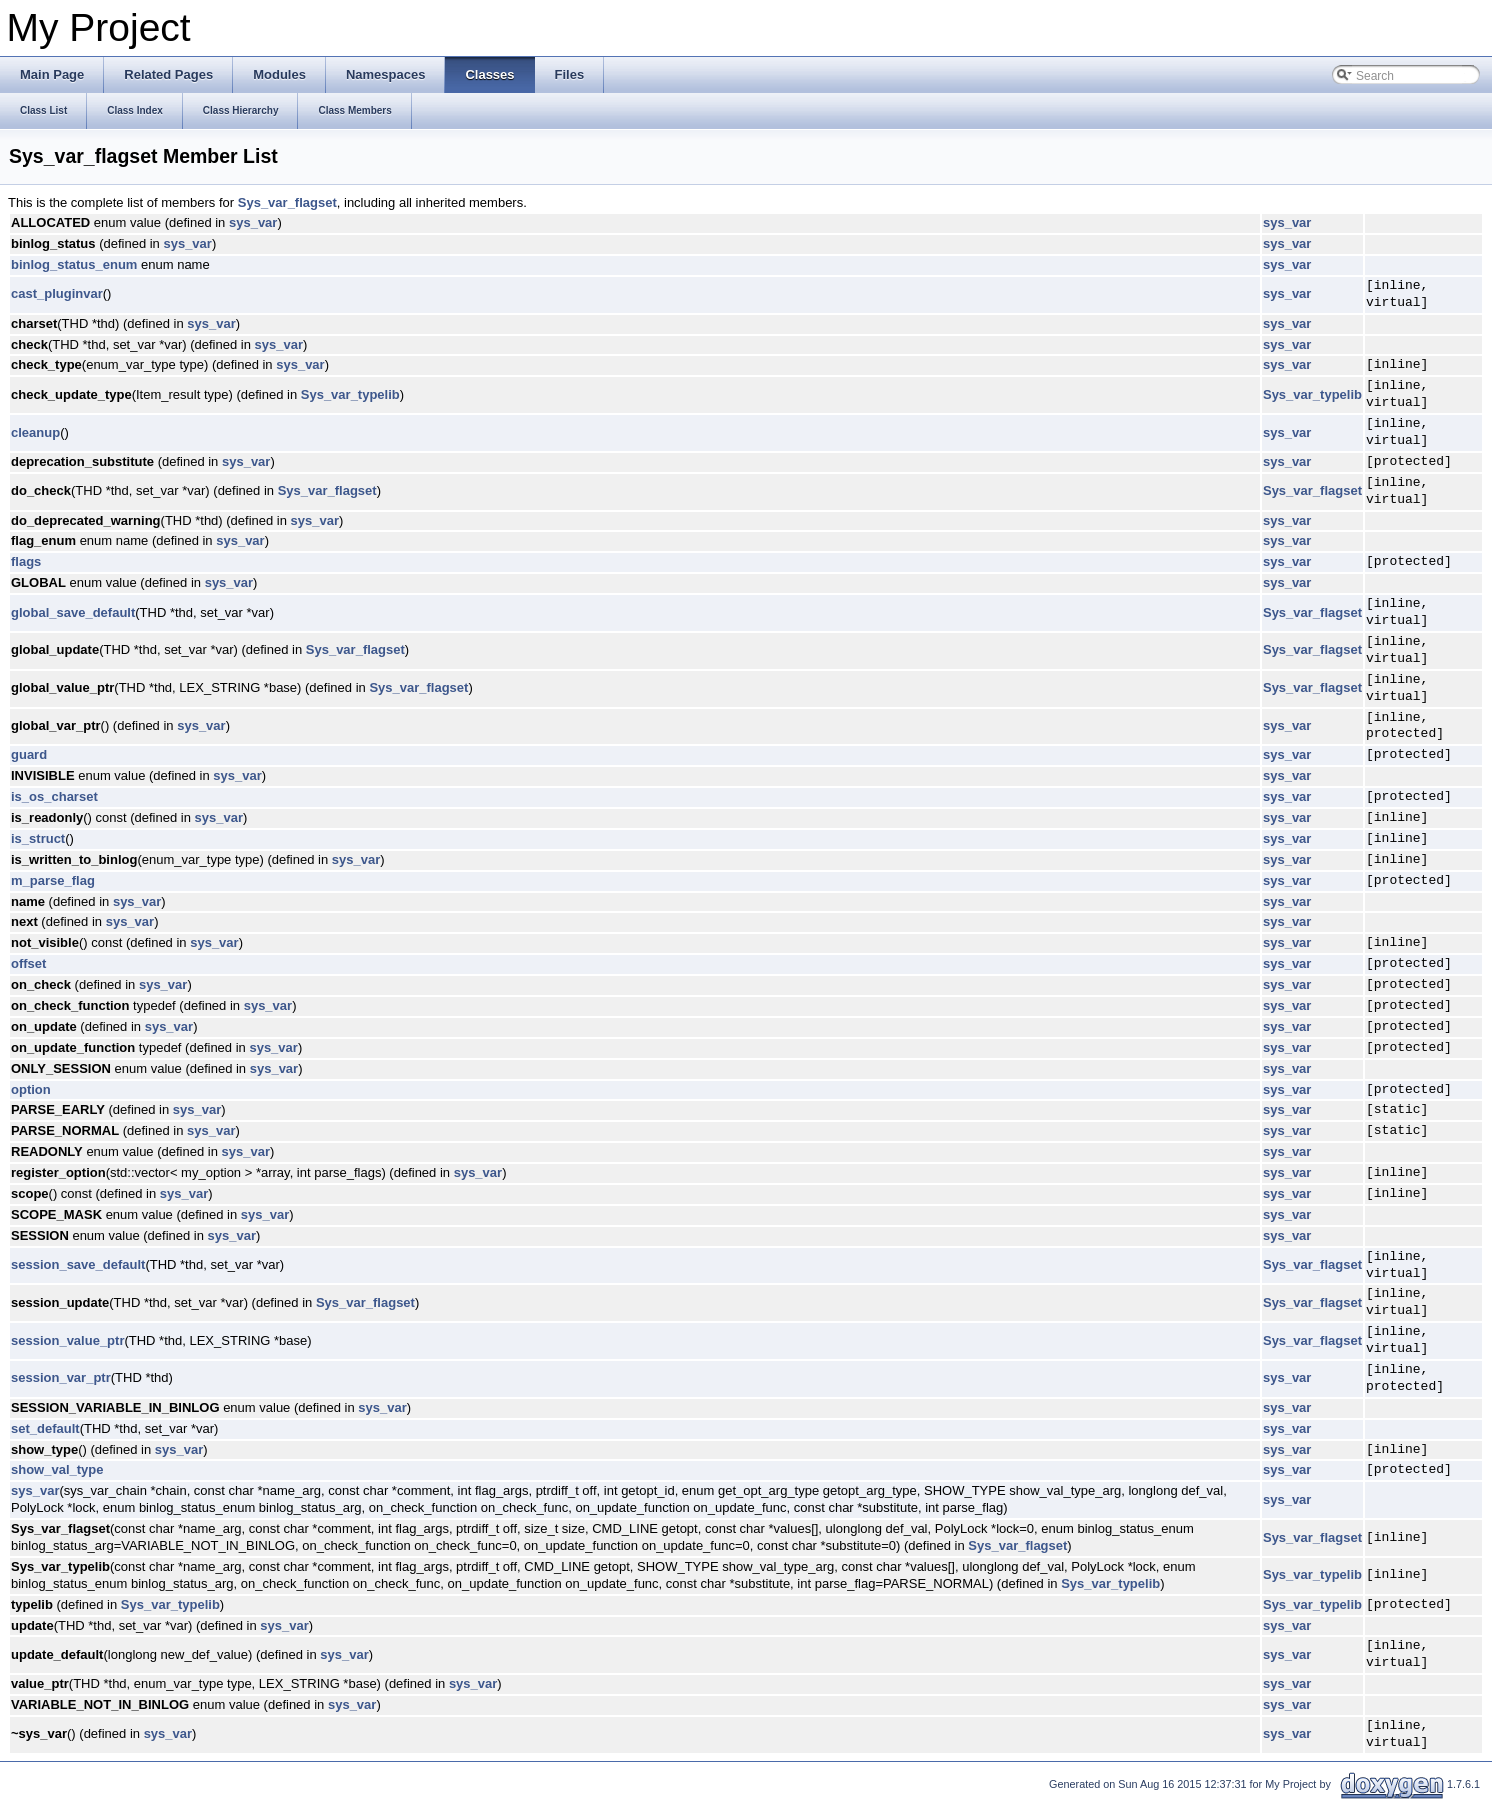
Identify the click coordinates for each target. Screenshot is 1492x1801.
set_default (45, 1428)
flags (26, 561)
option (31, 1089)
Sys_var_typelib (350, 394)
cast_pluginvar (57, 293)
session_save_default (78, 1264)
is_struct (38, 838)
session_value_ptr (67, 1340)
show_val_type (57, 1469)
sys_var (253, 222)
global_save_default (73, 612)
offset (28, 963)
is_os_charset (54, 796)
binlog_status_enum (74, 264)
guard (29, 754)
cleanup (35, 432)
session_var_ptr (61, 1377)
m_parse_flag (53, 880)
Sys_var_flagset (287, 202)
